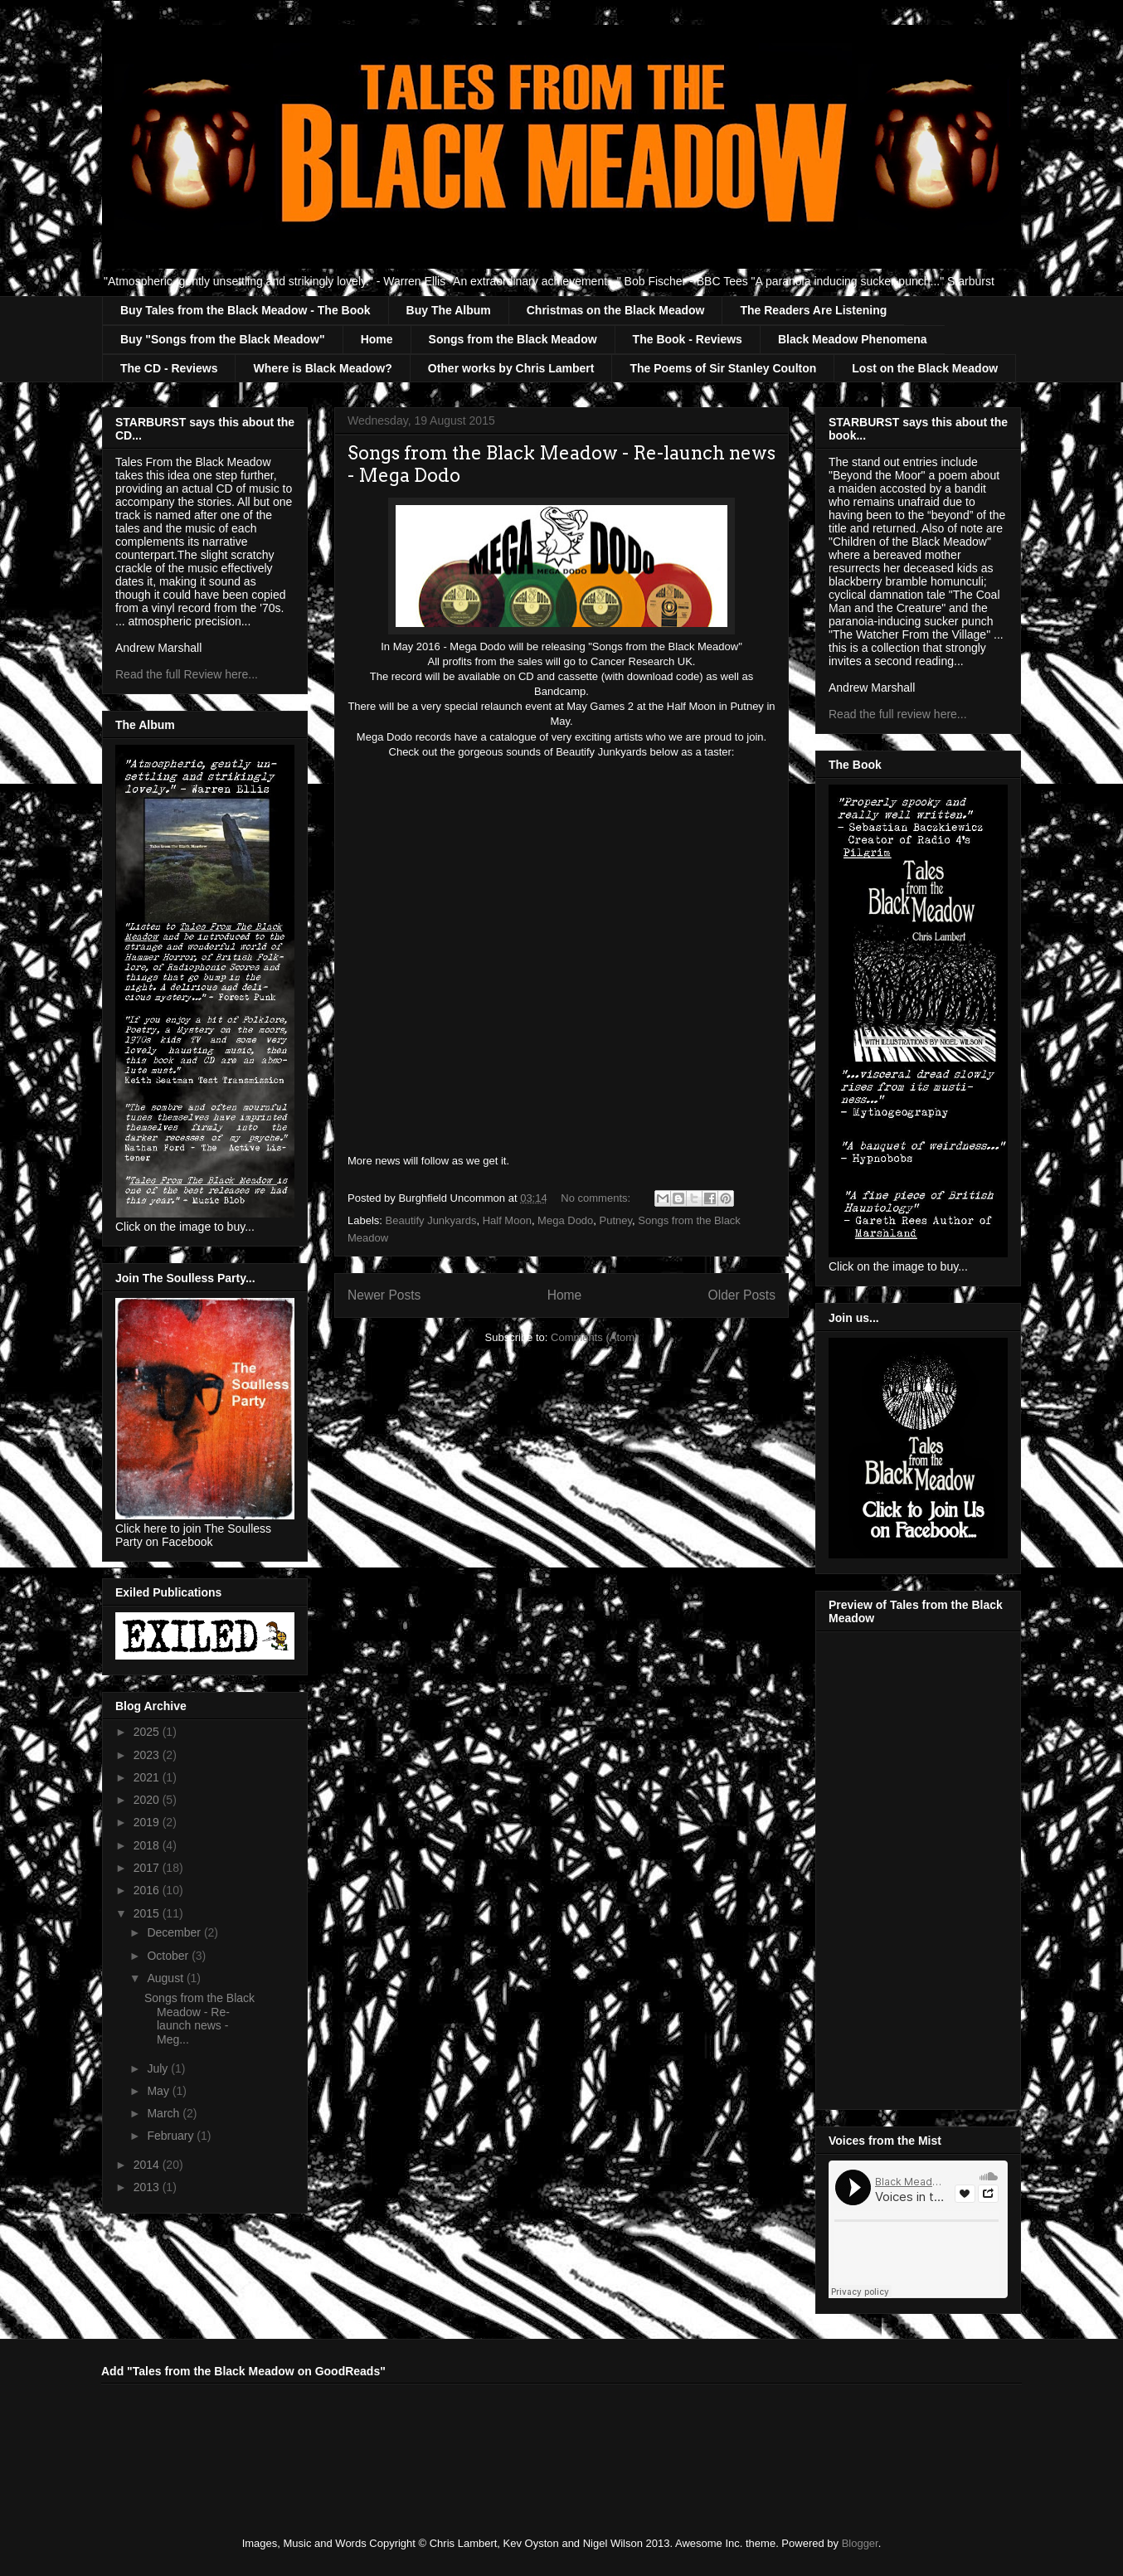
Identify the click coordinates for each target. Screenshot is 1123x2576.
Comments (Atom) (594, 1337)
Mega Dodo (565, 1220)
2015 (148, 1913)
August (166, 1978)
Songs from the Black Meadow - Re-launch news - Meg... (199, 2018)
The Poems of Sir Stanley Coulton (723, 368)
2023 (148, 1755)
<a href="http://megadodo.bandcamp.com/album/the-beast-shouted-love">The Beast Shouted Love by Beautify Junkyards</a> (561, 954)
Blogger (860, 2543)
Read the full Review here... (186, 674)
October (169, 1955)
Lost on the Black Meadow (925, 368)
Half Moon (507, 1220)
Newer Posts (384, 1295)
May (159, 2090)
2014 (148, 2164)
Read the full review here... (898, 714)
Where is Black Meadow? (322, 368)
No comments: (597, 1198)
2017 (148, 1867)
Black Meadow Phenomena (852, 339)
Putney (616, 1220)
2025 (148, 1731)
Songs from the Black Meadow (513, 339)
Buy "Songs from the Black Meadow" (222, 339)
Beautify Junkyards (431, 1220)
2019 (148, 1822)
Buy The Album (448, 310)
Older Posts (741, 1295)
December (175, 1932)
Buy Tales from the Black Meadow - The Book (245, 310)
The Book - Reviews (687, 339)
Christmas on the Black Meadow (616, 310)
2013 (148, 2187)
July (159, 2068)
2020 (148, 1799)
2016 (148, 1890)
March (164, 2113)
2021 (148, 1777)
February (172, 2135)
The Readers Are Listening (813, 310)
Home (377, 339)
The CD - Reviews (168, 368)
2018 (148, 1845)
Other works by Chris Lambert (511, 368)
